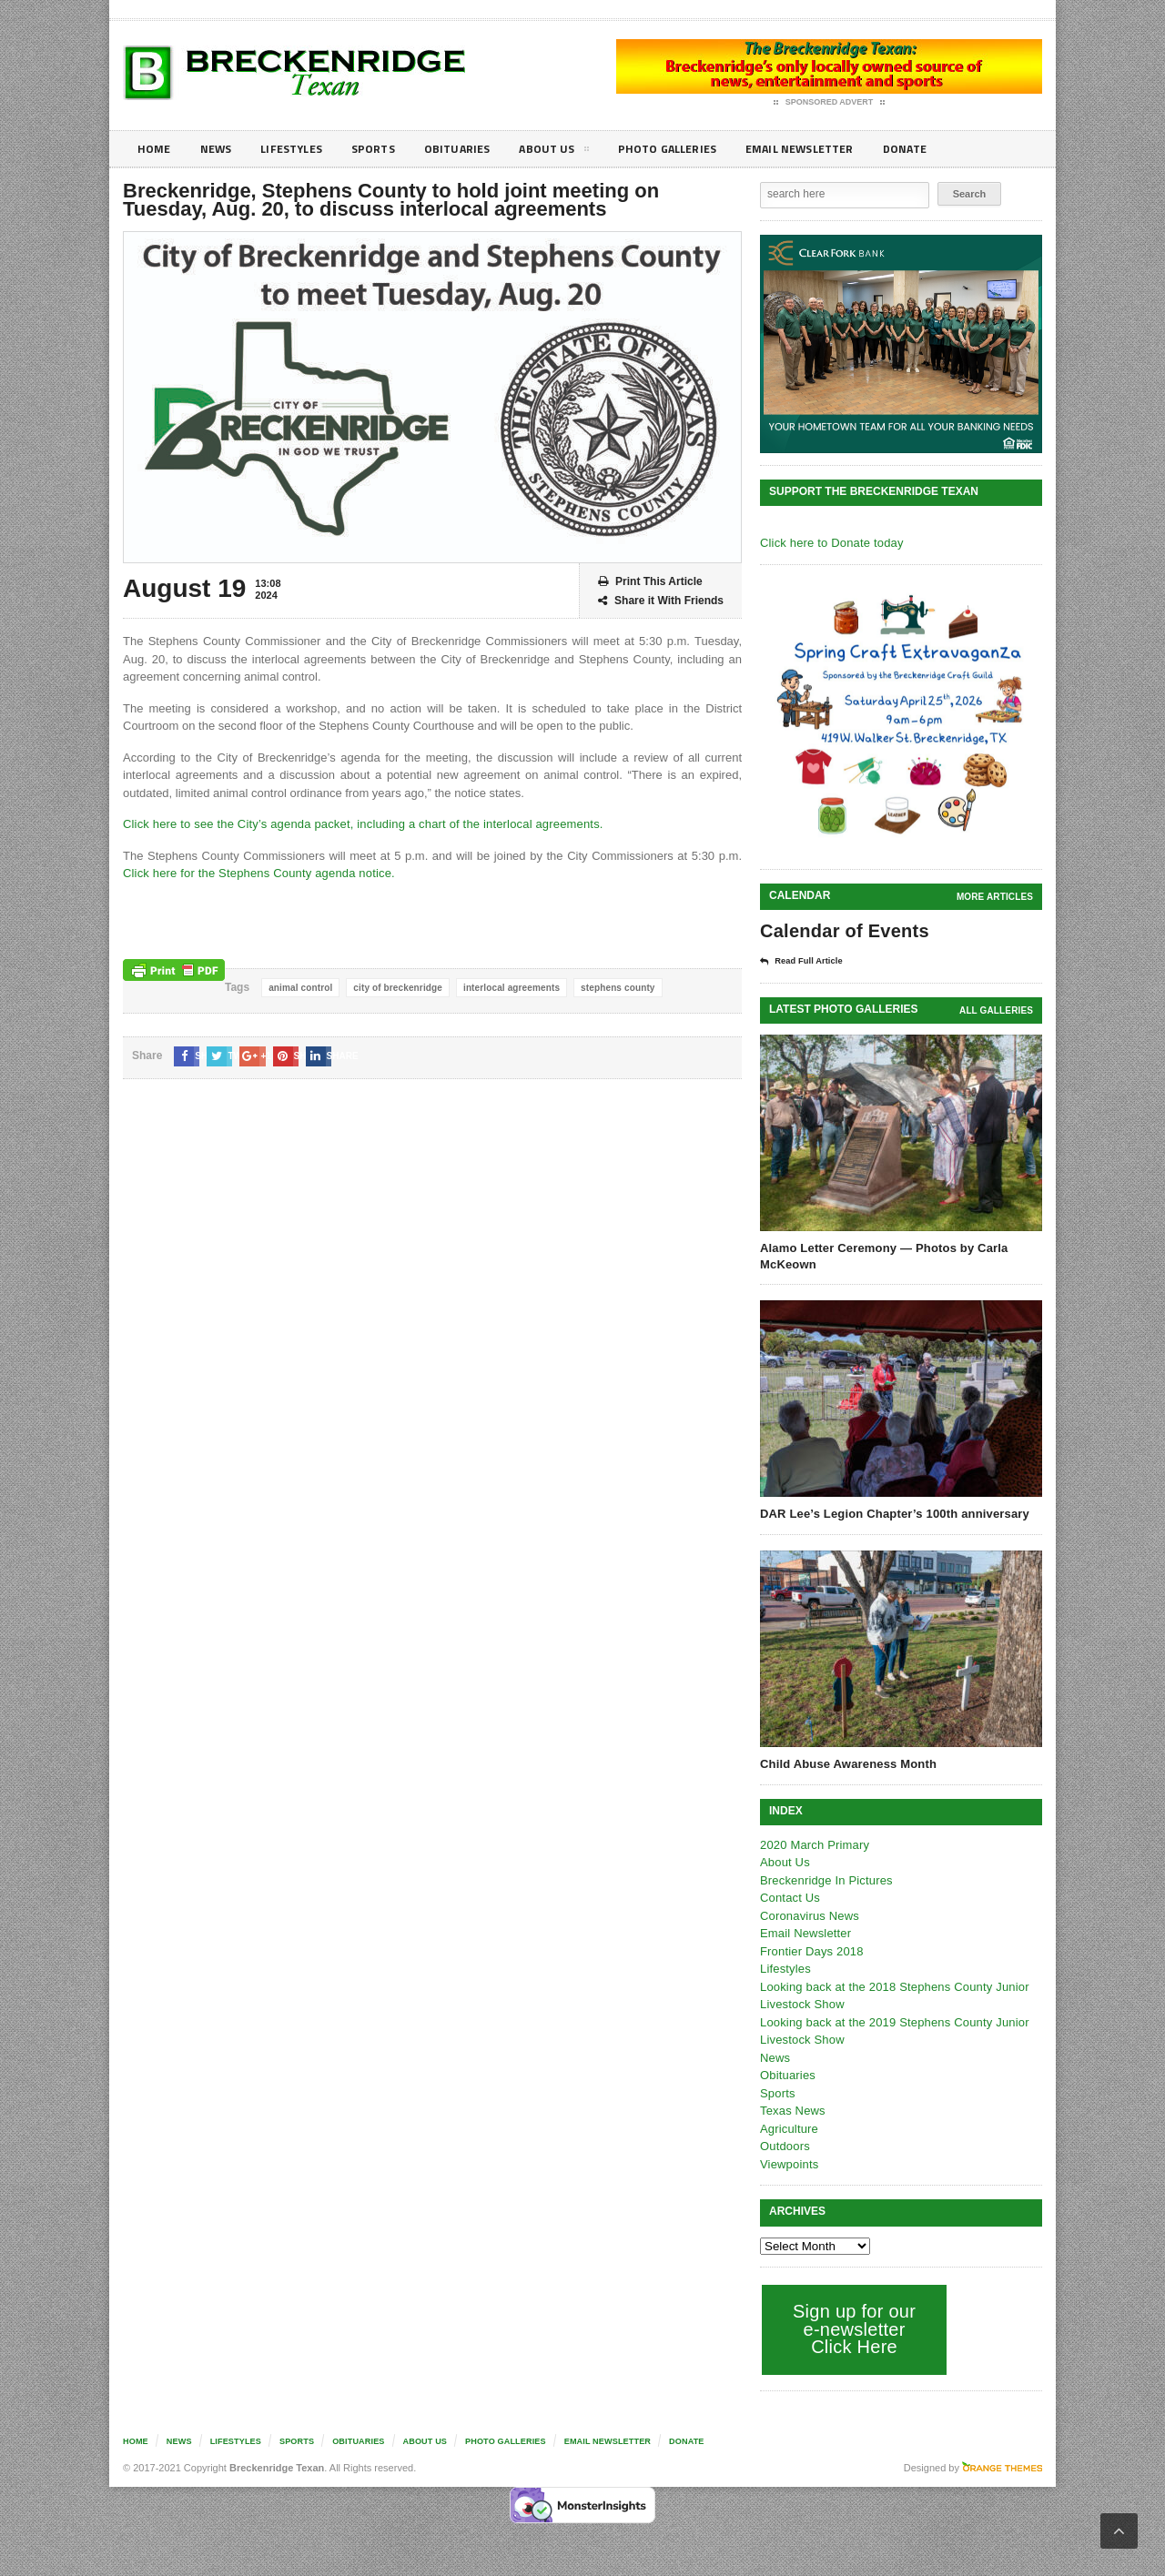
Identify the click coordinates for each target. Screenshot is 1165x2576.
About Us (577, 152)
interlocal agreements (506, 988)
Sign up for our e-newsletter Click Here (852, 2328)
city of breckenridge (394, 988)
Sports (387, 148)
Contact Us (789, 1897)
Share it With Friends (661, 601)
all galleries (997, 1010)
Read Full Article (807, 961)
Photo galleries (696, 148)
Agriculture (788, 2128)
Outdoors (784, 2145)
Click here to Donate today (829, 543)
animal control (299, 988)
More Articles (995, 897)
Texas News (792, 2109)
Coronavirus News (808, 1915)
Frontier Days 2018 (810, 1950)
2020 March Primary (813, 1844)
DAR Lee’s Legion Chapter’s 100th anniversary (891, 1513)
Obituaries (476, 148)
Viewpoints (788, 2163)
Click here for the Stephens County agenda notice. (255, 873)
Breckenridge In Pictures (824, 1879)
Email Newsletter (837, 148)
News (220, 148)
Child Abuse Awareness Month (846, 1763)
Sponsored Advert (829, 103)
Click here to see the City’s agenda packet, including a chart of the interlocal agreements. (356, 824)
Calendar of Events (842, 931)
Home (155, 148)
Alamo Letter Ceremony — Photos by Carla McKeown (881, 1255)
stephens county (610, 988)
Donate (951, 148)
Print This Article (650, 581)
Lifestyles (301, 148)
